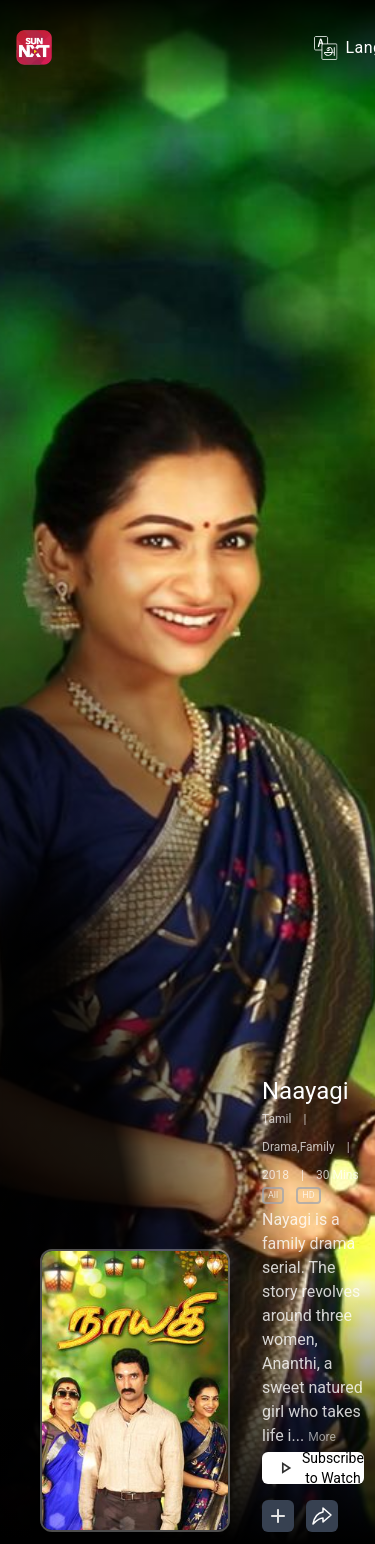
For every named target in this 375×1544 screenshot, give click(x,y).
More (322, 1437)
